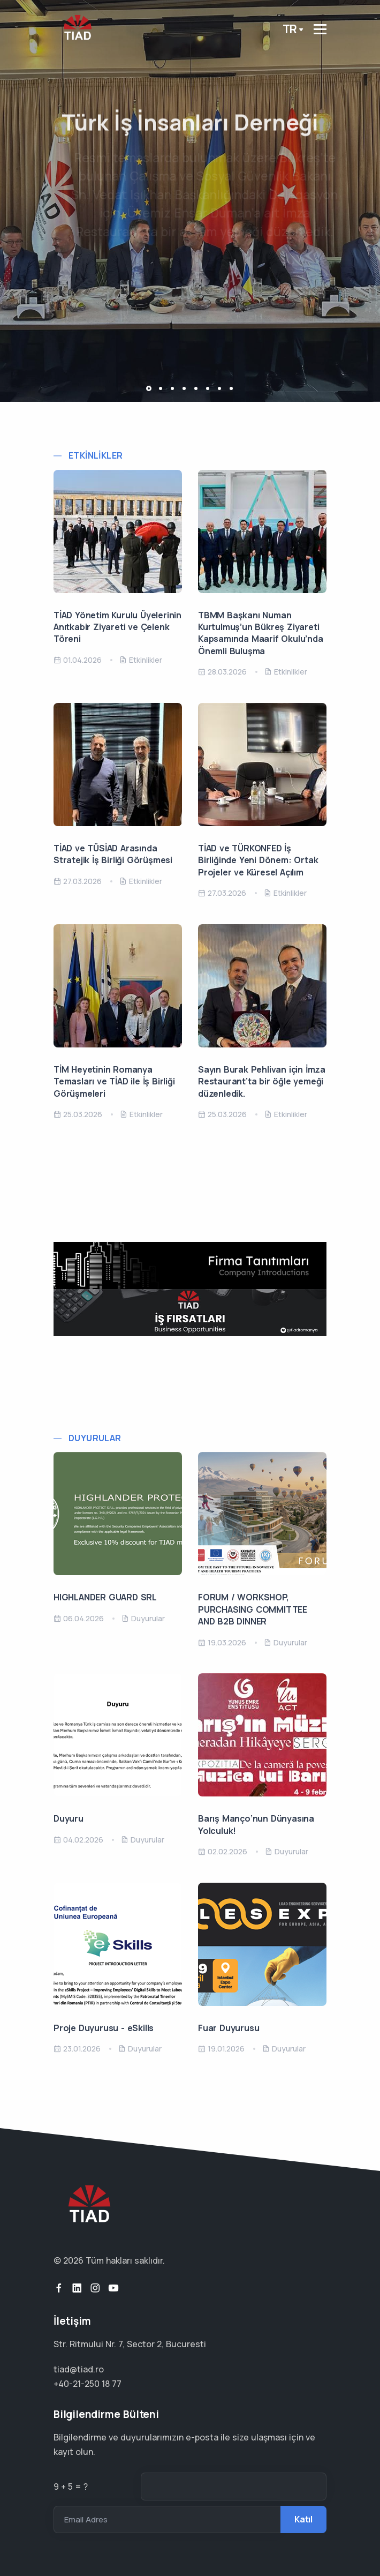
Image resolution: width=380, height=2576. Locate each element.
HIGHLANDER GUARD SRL (105, 1597)
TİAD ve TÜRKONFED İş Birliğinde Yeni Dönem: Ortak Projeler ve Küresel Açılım (258, 860)
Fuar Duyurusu (228, 2028)
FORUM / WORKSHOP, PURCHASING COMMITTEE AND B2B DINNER (252, 1609)
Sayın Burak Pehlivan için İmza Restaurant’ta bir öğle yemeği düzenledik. (261, 1081)
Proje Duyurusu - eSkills (104, 2028)
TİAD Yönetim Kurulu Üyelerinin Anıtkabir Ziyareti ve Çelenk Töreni (117, 627)
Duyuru (68, 1818)
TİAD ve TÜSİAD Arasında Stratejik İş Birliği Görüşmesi (113, 854)
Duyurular (95, 1438)
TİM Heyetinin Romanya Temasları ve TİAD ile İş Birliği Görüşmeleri (114, 1081)
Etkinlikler (96, 455)
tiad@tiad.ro (79, 2369)
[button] (149, 388)
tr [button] (290, 28)
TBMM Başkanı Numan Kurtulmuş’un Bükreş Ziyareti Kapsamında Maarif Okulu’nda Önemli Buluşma (260, 633)
